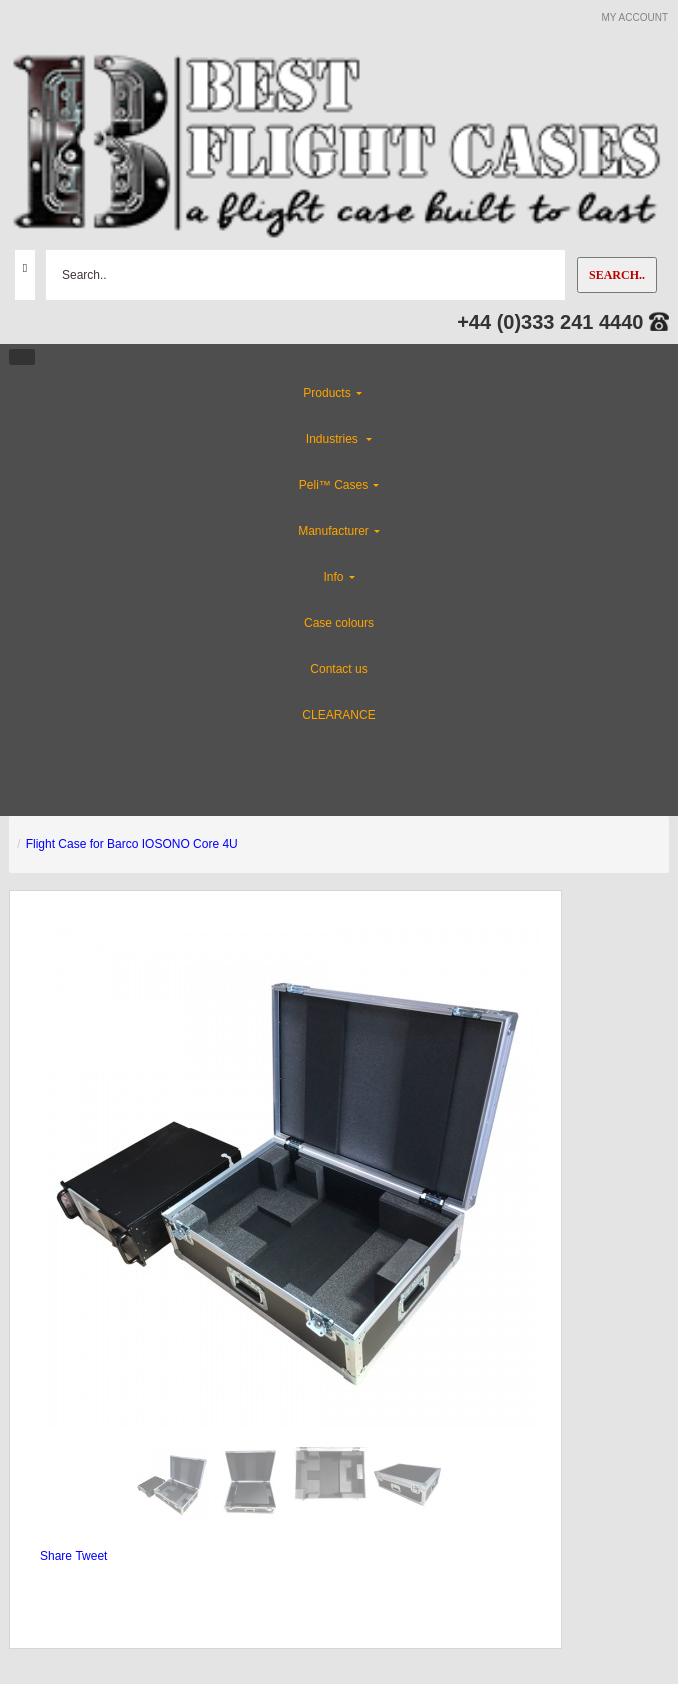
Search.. (617, 275)
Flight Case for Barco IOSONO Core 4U (132, 844)
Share (56, 1556)
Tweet (91, 1556)
